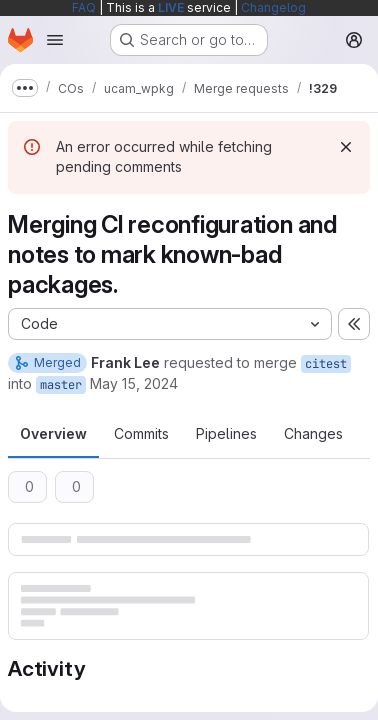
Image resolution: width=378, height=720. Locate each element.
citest (326, 364)
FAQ (84, 7)
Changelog (273, 7)
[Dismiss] (346, 147)
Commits (141, 433)
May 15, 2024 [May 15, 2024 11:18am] (134, 383)
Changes (313, 433)
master (61, 385)
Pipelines (226, 433)
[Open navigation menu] (55, 40)
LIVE (171, 7)
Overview (53, 433)
